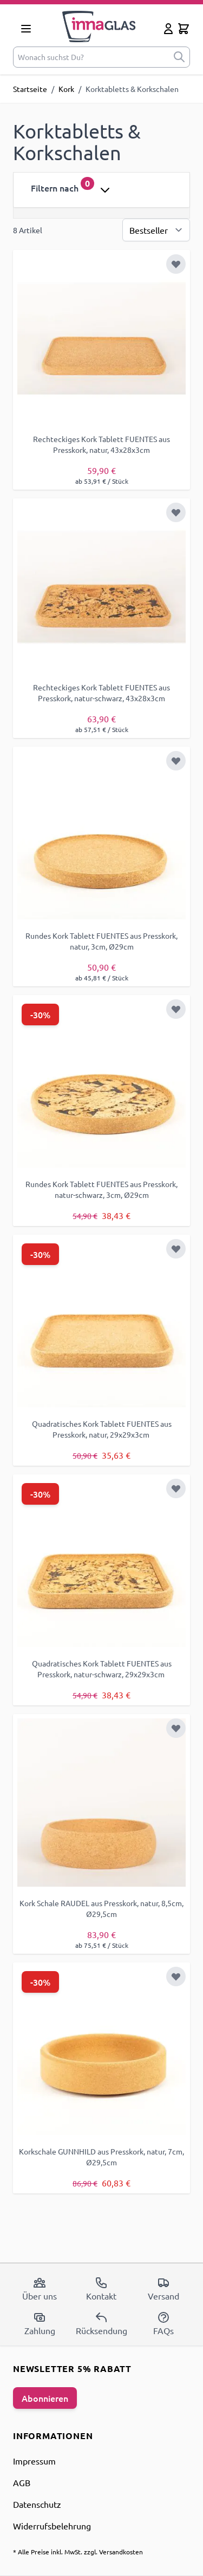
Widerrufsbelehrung (52, 2525)
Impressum (34, 2460)
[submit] (179, 57)
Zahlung (39, 2323)
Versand (163, 2288)
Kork (66, 89)
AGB (21, 2482)
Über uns (39, 2288)
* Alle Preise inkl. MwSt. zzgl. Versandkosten (78, 2551)
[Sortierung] (156, 230)
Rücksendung (101, 2323)
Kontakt (101, 2288)
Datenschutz (37, 2504)
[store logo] (99, 26)
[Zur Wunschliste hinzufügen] (176, 264)
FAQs (163, 2323)
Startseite (30, 89)
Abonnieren (45, 2398)
